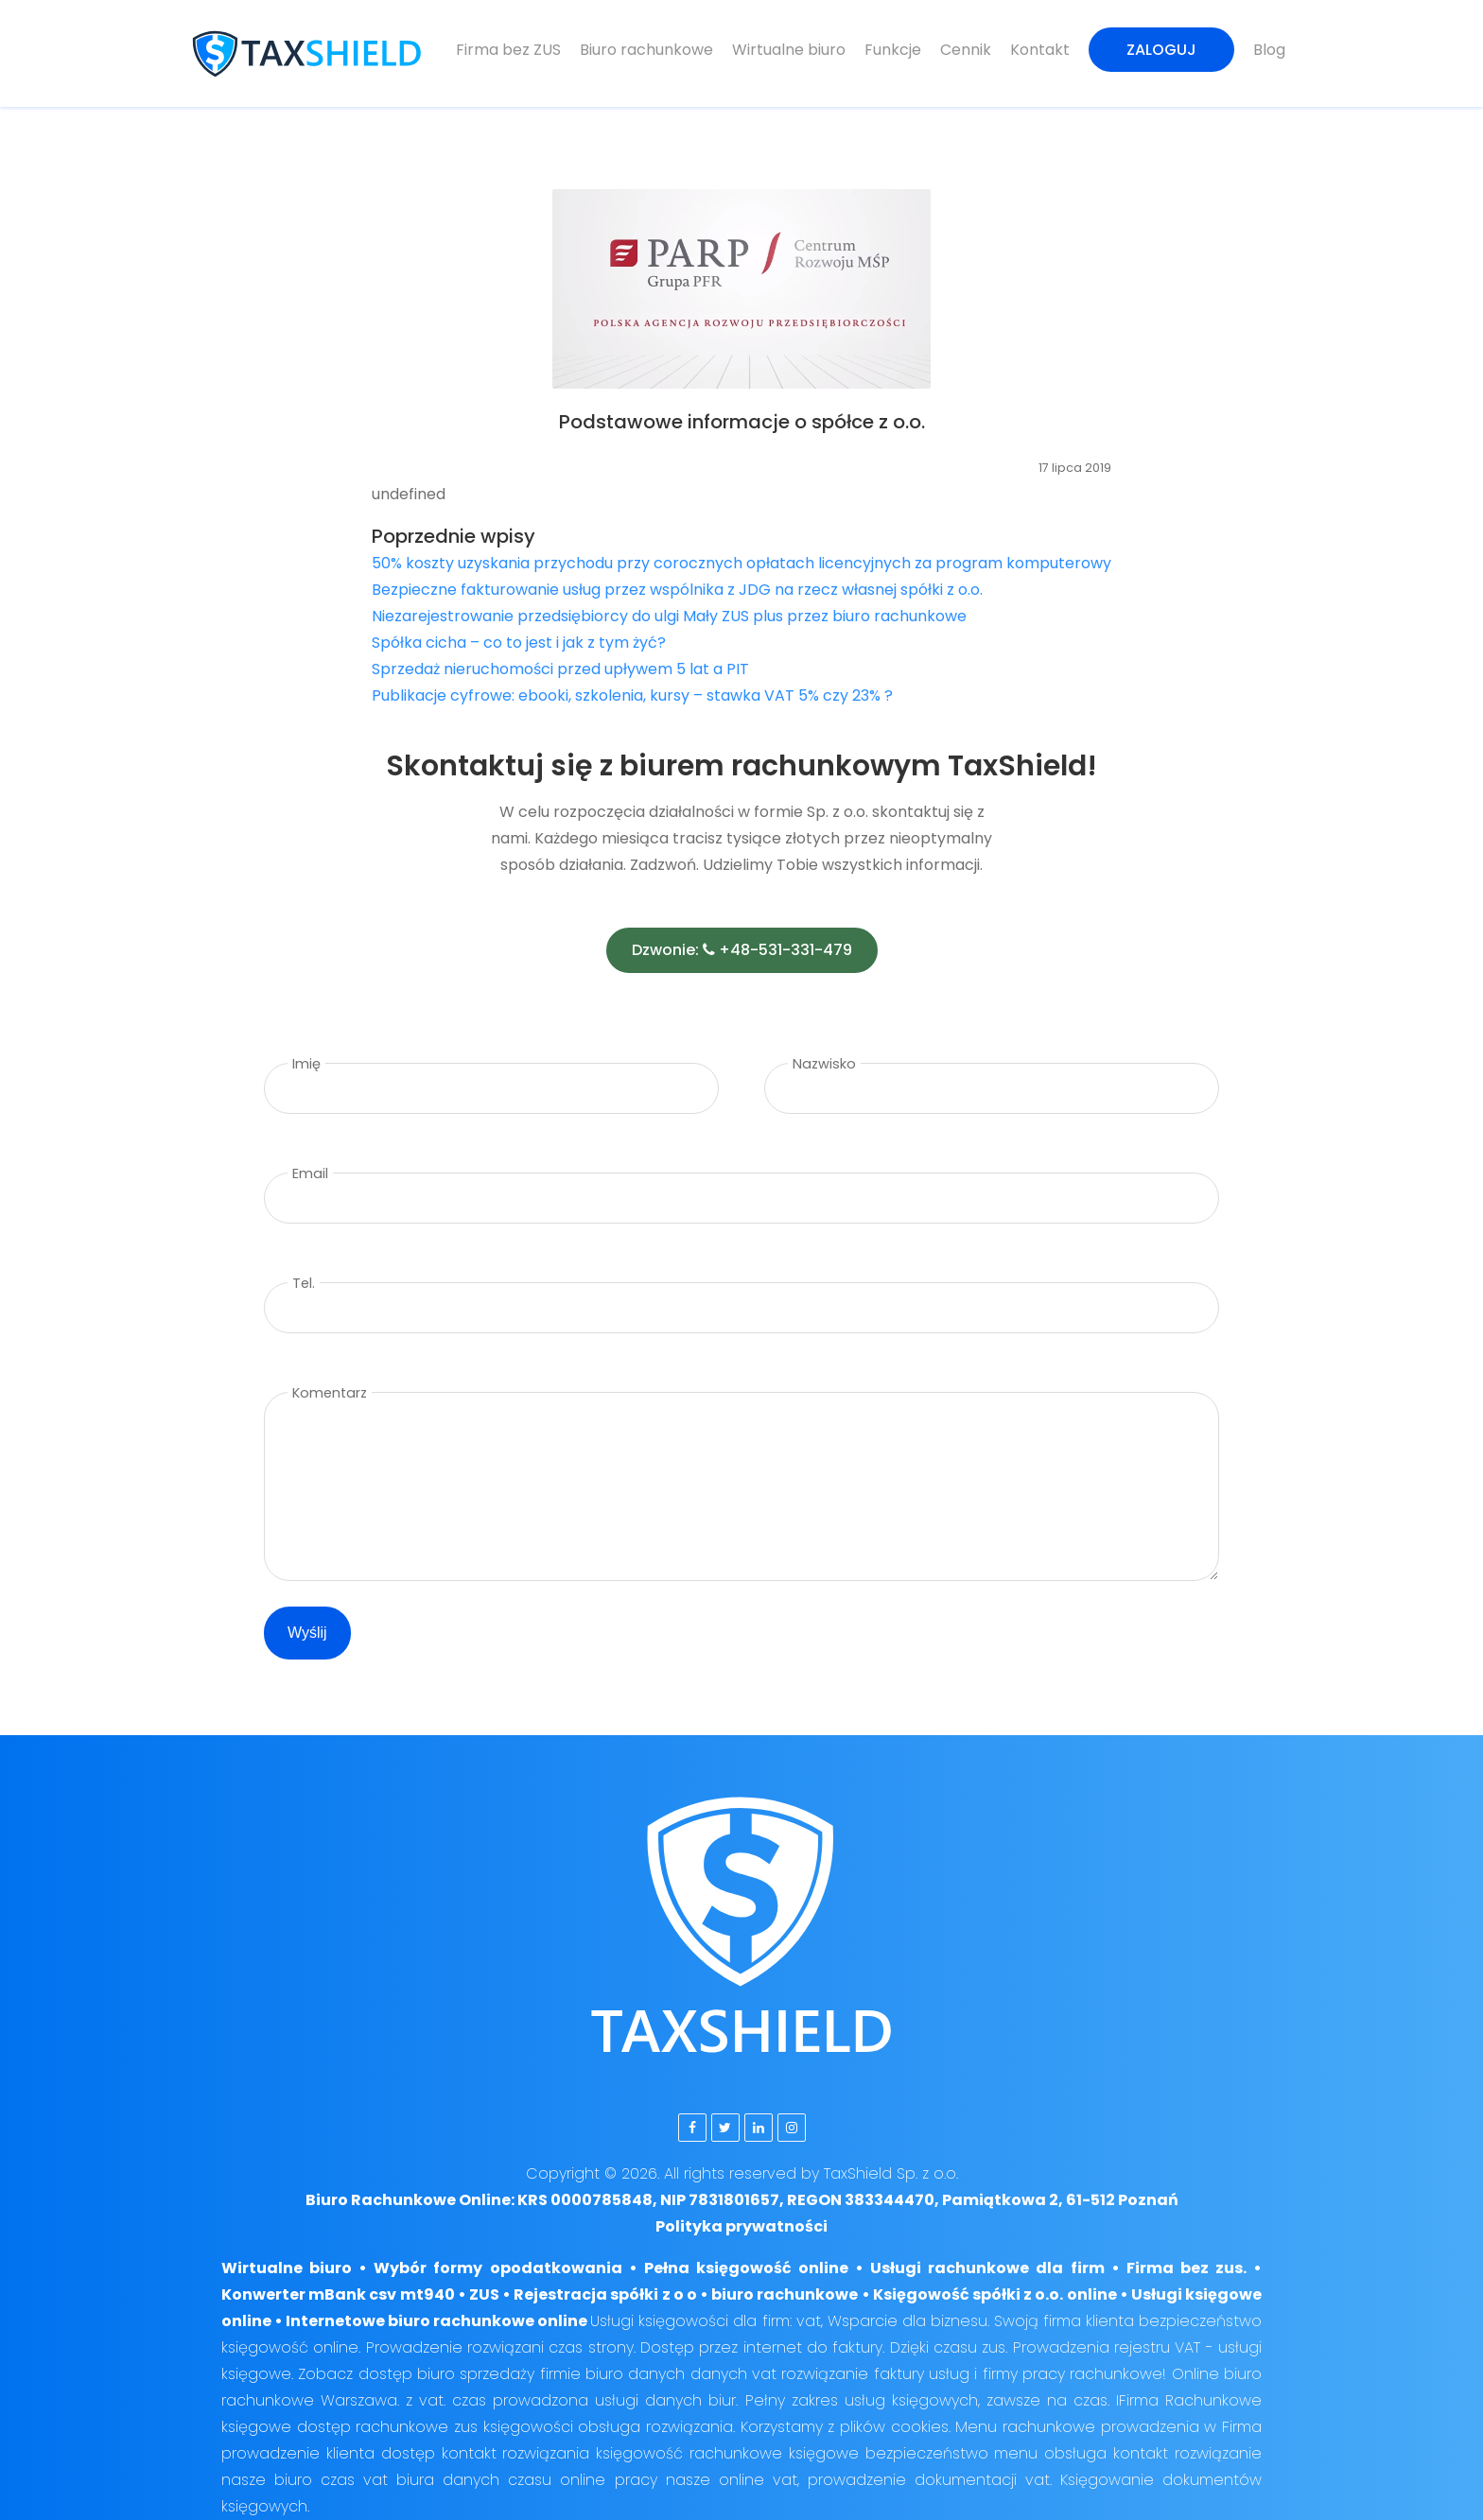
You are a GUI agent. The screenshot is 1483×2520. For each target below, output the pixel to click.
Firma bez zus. (1186, 2268)
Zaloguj (1161, 50)
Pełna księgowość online (746, 2268)
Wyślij (307, 1633)
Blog (1269, 50)
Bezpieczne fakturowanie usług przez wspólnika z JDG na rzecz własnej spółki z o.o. (677, 589)
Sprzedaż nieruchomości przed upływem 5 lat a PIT (560, 669)
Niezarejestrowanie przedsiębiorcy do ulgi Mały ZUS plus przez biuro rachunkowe (669, 616)
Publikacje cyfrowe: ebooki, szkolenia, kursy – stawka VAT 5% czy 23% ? (632, 695)
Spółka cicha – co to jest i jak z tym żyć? (519, 642)
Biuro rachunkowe (646, 50)
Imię (306, 1063)
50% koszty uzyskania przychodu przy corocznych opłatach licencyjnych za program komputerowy (741, 563)
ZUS (484, 2294)
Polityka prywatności (741, 2226)
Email (310, 1173)
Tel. (303, 1283)
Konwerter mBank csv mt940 (338, 2294)
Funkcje (892, 50)
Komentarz (329, 1392)
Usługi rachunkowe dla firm (987, 2268)
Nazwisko (824, 1063)
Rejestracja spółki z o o (605, 2294)
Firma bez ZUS (508, 50)
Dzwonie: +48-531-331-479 (742, 950)
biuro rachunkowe (784, 2294)
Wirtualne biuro (789, 50)
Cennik (965, 50)
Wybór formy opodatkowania (497, 2268)
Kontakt (1040, 50)
